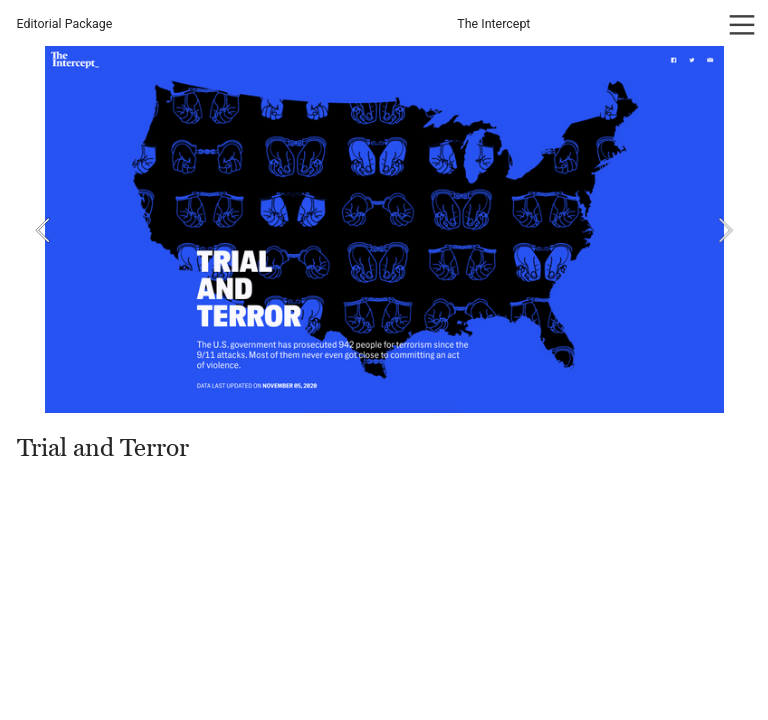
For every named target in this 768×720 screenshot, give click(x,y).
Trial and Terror (103, 448)
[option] (384, 229)
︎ (742, 25)
